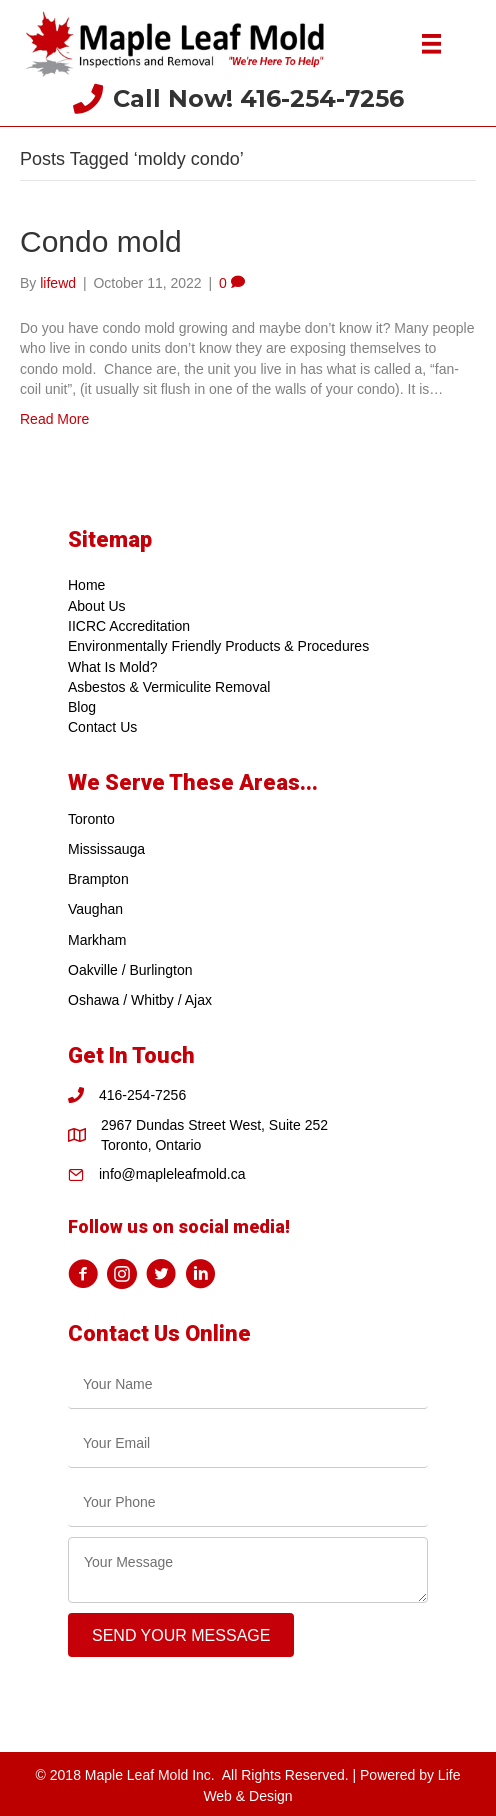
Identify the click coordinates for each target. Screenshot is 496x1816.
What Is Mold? (112, 667)
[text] (248, 1384)
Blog (82, 707)
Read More (54, 419)
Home (86, 585)
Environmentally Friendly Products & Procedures (218, 646)
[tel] (248, 1502)
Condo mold (101, 241)
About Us (97, 606)
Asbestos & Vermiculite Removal (169, 687)
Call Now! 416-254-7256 (258, 98)
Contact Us (102, 727)
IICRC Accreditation (129, 626)
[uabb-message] (248, 1570)
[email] (248, 1443)
